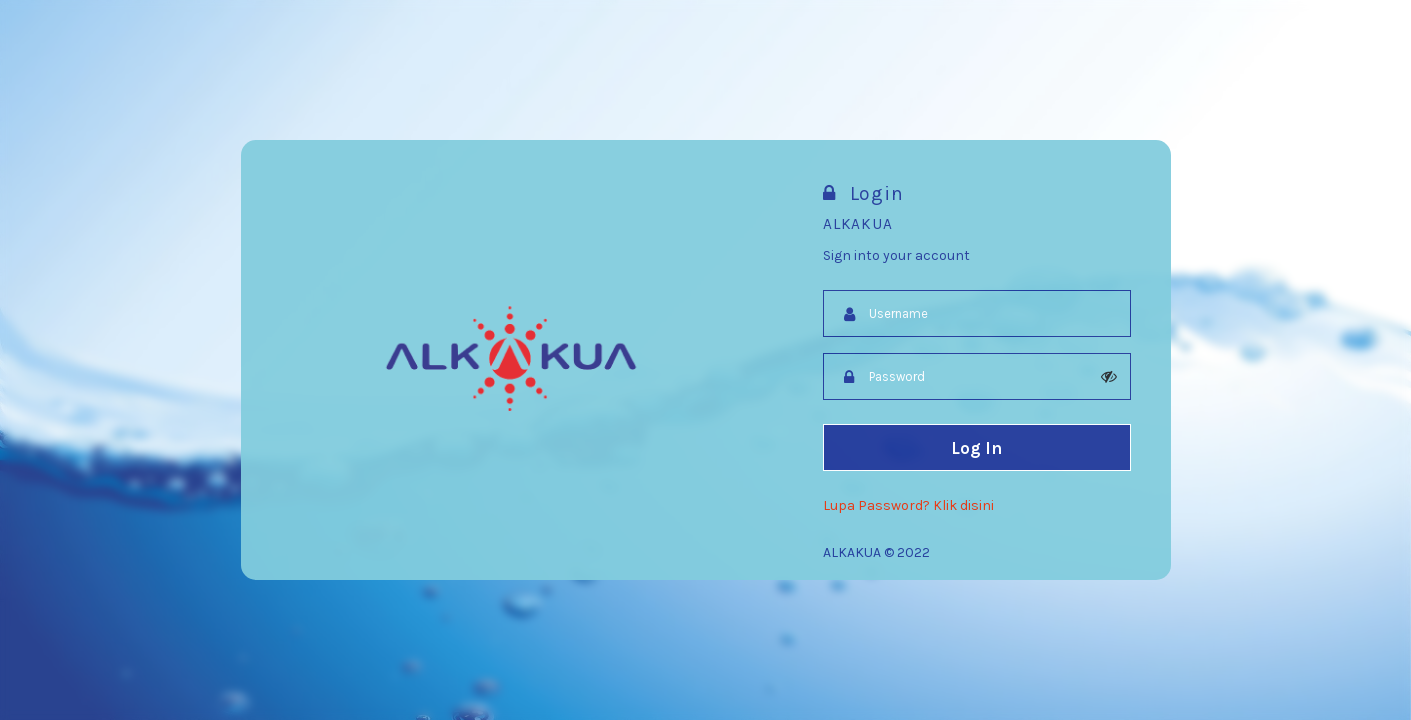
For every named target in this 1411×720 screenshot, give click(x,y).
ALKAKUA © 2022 (876, 552)
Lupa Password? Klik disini (908, 505)
